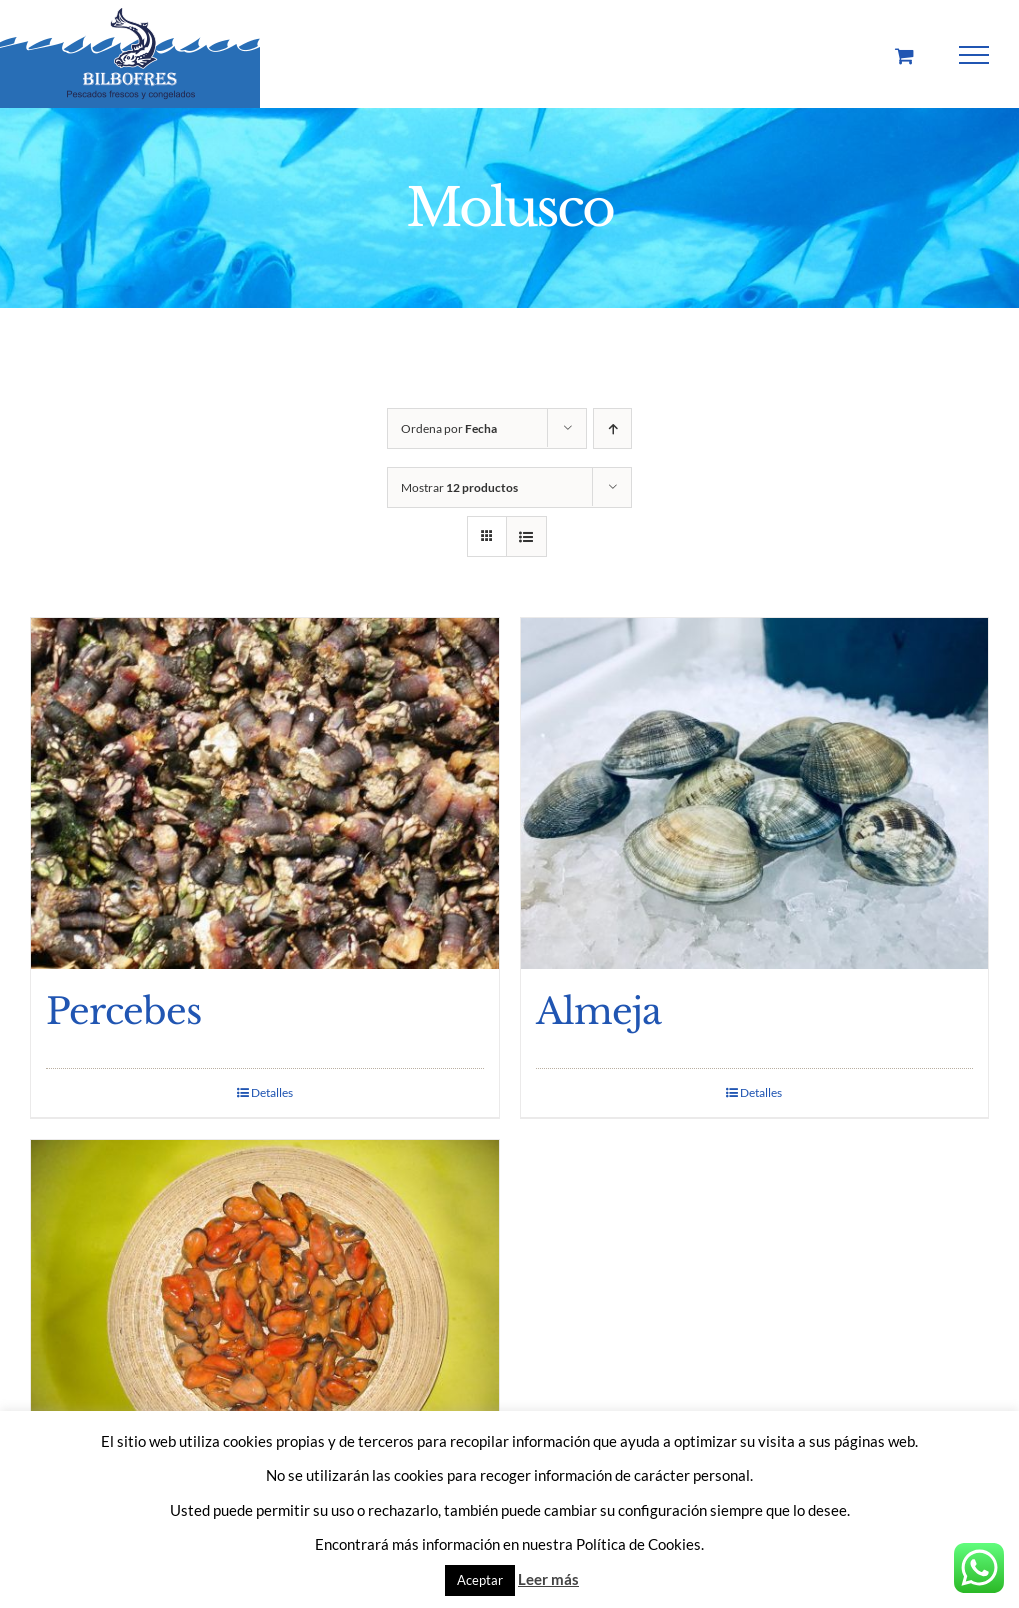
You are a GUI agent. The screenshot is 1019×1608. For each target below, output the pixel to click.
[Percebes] (265, 793)
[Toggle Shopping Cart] (904, 55)
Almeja (598, 1011)
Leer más (548, 1579)
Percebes (123, 1011)
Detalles (272, 1092)
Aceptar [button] (480, 1580)
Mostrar (459, 487)
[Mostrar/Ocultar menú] (974, 55)
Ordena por (449, 428)
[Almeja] (755, 793)
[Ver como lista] (526, 536)
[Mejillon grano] (265, 1315)
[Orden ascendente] (612, 428)
